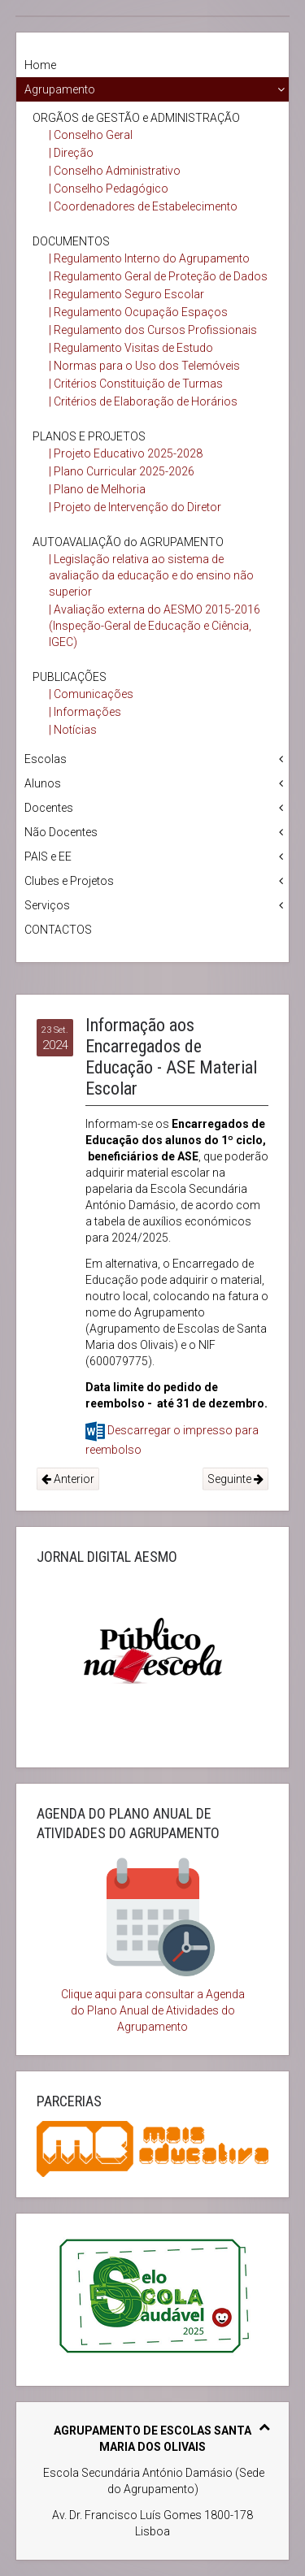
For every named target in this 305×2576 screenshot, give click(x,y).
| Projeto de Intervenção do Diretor (135, 507)
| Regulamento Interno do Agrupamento (149, 258)
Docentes (48, 807)
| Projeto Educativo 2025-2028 (126, 453)
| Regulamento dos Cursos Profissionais (153, 329)
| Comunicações (91, 693)
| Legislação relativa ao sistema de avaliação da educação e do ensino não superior (151, 575)
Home (40, 65)
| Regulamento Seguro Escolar (126, 294)
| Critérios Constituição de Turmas (136, 383)
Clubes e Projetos (69, 880)
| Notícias (73, 729)
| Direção (71, 152)
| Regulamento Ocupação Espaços (138, 312)
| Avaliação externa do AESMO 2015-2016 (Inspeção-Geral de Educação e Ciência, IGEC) (154, 625)
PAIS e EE (48, 856)
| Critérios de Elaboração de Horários (143, 401)
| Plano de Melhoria (97, 489)
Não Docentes (61, 832)
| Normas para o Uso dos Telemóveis (144, 365)
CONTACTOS (58, 929)
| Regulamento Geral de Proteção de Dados (158, 276)
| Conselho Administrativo (115, 170)
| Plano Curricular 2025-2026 (121, 471)
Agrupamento (59, 89)
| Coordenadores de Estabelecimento (143, 206)
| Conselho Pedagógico (108, 188)
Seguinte (235, 1478)
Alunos (42, 783)
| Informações (85, 711)
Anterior (67, 1478)
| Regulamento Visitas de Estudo (131, 347)
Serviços (47, 905)
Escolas (45, 758)
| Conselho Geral (91, 134)
